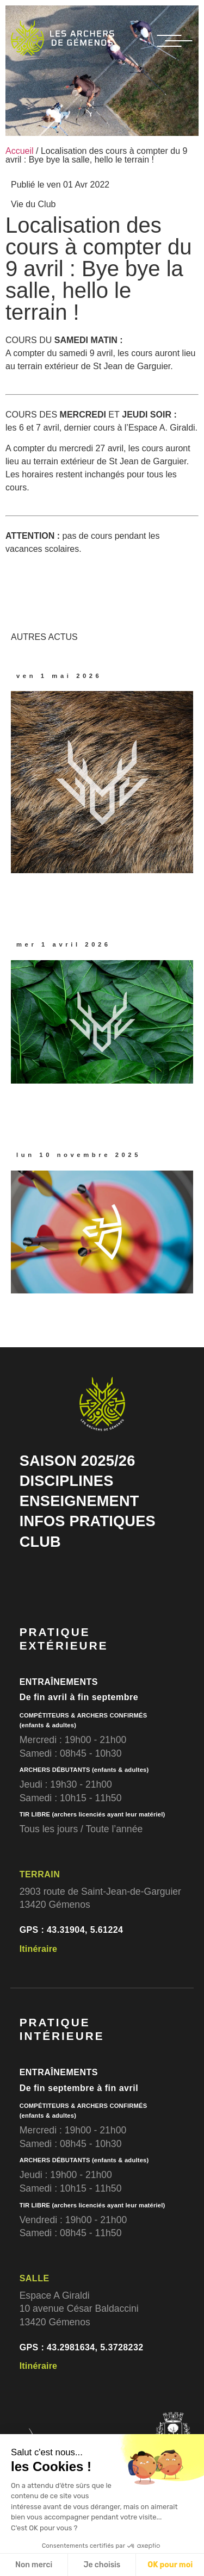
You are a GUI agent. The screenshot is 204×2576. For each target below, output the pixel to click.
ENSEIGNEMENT (79, 1501)
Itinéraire (39, 1948)
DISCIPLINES (67, 1480)
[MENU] (175, 41)
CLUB (40, 1541)
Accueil (19, 150)
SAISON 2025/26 (77, 1460)
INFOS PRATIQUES (88, 1521)
